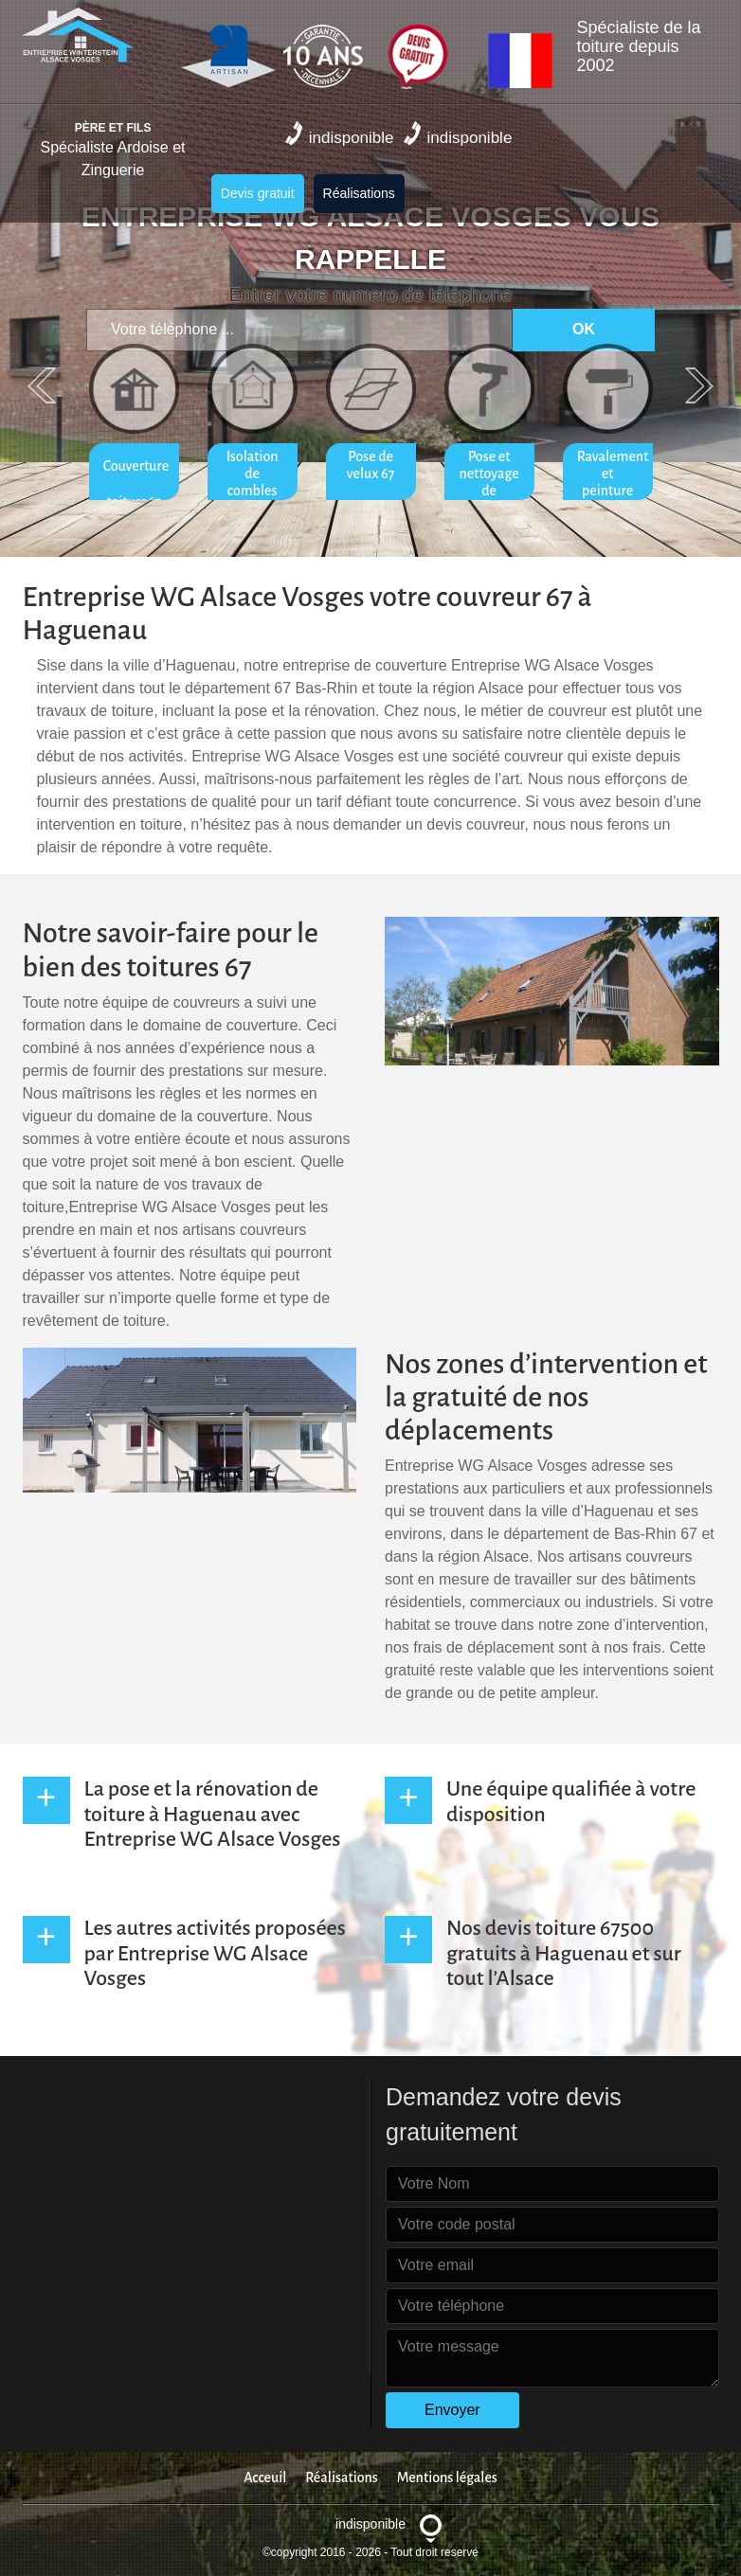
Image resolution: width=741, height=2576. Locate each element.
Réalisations (359, 193)
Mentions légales (447, 2477)
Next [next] (699, 385)
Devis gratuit (258, 193)
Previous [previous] (41, 385)
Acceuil (265, 2477)
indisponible (339, 134)
